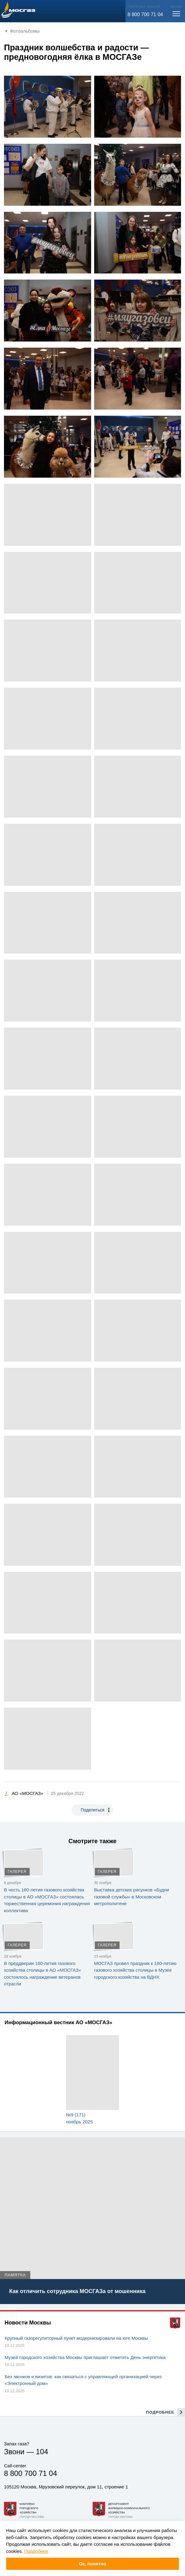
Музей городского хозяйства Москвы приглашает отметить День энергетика (85, 2357)
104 (42, 2452)
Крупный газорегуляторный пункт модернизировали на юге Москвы (76, 2338)
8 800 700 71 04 (145, 14)
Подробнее (36, 2551)
